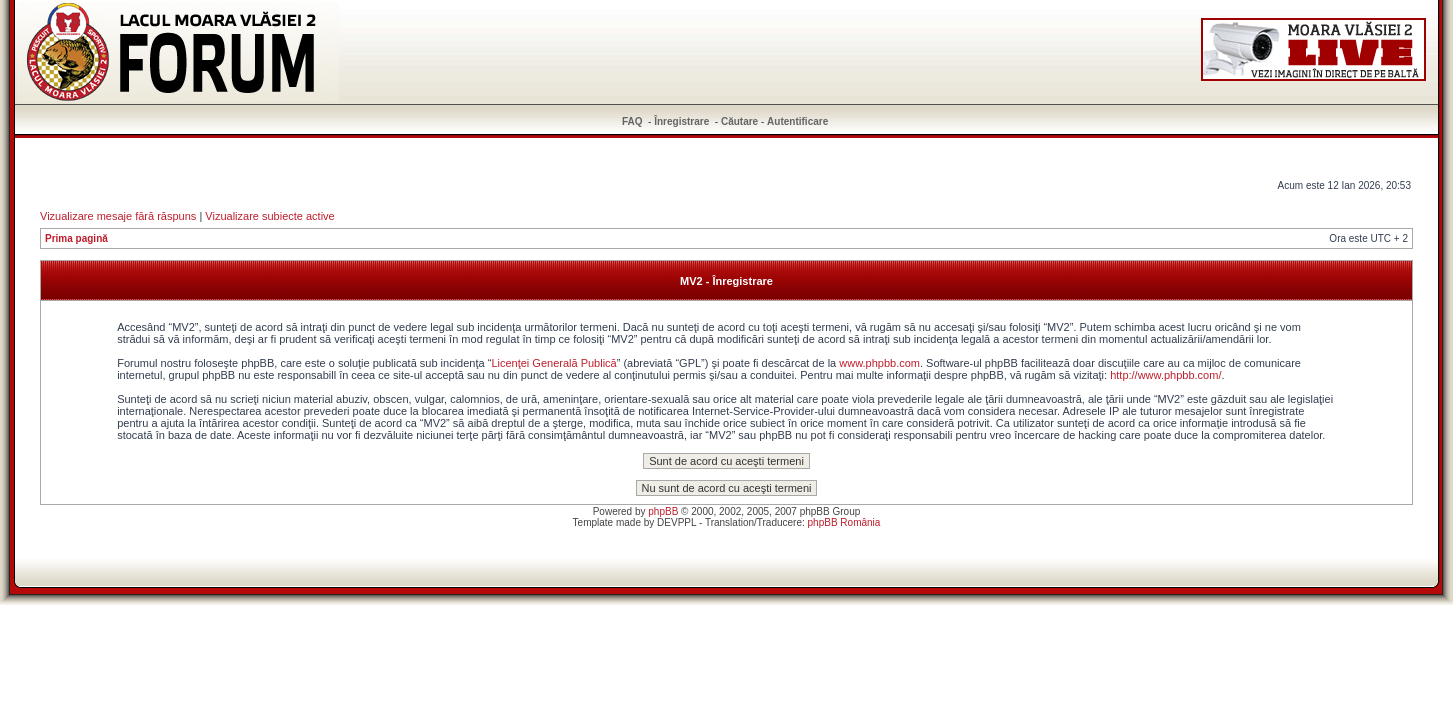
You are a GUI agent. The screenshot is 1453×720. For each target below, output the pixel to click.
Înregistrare (681, 121)
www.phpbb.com (879, 363)
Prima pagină (76, 238)
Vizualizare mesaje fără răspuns (118, 216)
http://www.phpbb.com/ (1165, 375)
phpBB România (844, 522)
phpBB (663, 511)
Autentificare (797, 121)
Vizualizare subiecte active (269, 216)
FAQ (632, 121)
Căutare (739, 121)
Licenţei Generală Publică (553, 363)
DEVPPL (676, 522)
